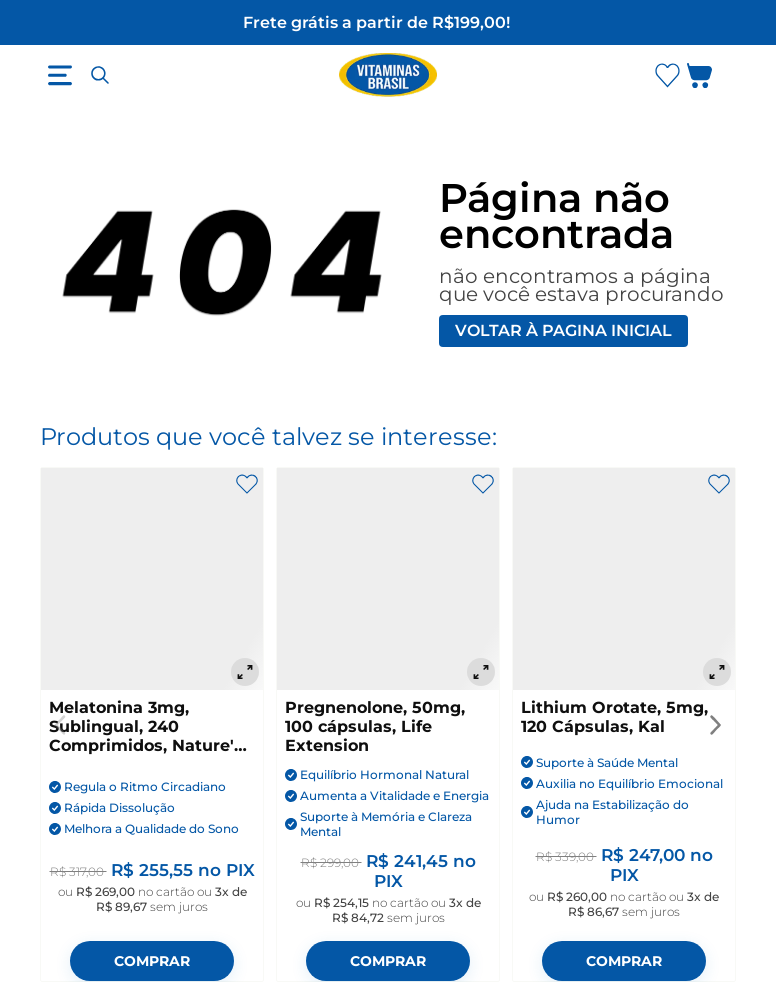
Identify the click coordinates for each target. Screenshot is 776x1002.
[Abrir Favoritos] (667, 75)
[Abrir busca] (100, 75)
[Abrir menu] (60, 75)
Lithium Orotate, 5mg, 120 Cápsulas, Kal (614, 717)
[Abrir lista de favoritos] (667, 75)
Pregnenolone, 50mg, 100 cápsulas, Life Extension (375, 726)
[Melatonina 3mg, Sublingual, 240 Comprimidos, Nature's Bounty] (152, 579)
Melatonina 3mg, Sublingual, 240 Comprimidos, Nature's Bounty (146, 726)
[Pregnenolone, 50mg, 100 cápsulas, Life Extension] (388, 579)
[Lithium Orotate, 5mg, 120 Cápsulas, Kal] (624, 579)
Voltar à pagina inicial (563, 330)
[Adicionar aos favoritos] (247, 484)
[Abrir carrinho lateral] (711, 79)
